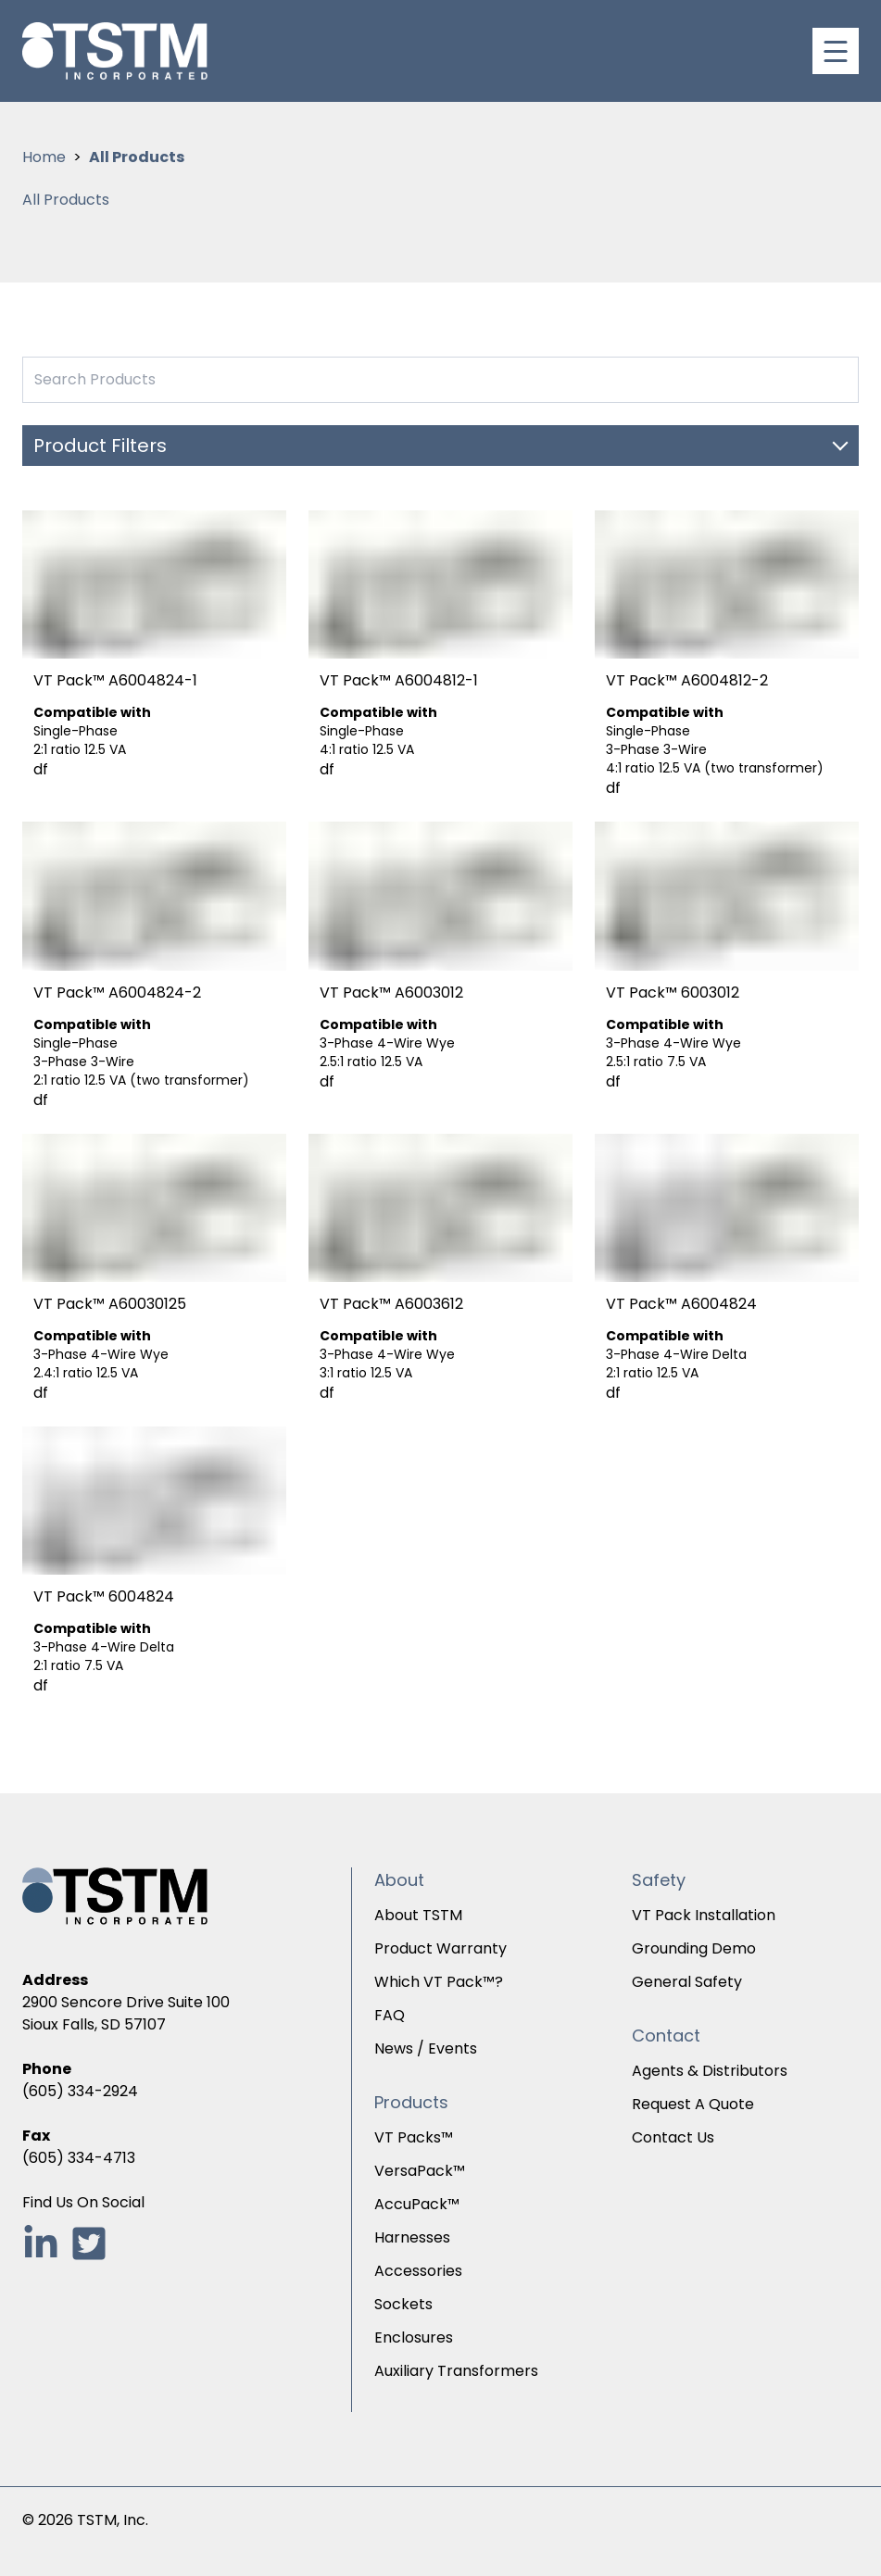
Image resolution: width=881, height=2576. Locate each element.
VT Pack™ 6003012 (672, 992)
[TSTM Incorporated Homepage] (115, 51)
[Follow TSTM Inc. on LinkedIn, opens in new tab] (41, 2243)
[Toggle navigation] (835, 51)
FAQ (389, 2015)
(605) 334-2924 (80, 2091)
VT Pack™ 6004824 (103, 1596)
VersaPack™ (419, 2170)
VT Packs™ (413, 2137)
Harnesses (412, 2237)
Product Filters (100, 446)
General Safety (687, 1981)
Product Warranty (440, 1948)
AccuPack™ (416, 2204)
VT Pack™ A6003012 (391, 992)
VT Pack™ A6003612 (391, 1303)
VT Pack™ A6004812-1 (399, 680)
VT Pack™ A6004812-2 (687, 680)
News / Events (425, 2048)
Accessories (418, 2270)
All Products (136, 157)
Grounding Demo (694, 1948)
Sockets (403, 2304)
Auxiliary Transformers (456, 2370)
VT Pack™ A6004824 (681, 1303)
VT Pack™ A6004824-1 (115, 680)
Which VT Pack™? (438, 1981)
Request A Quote (693, 2104)
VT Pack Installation (703, 1915)
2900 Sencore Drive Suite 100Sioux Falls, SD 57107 (126, 2013)
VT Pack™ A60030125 (109, 1303)
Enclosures (413, 2337)
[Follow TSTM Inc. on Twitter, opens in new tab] (89, 2243)
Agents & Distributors (709, 2070)
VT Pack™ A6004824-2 (117, 992)
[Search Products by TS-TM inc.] (440, 380)
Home (44, 157)
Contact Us (673, 2137)
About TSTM (418, 1915)
